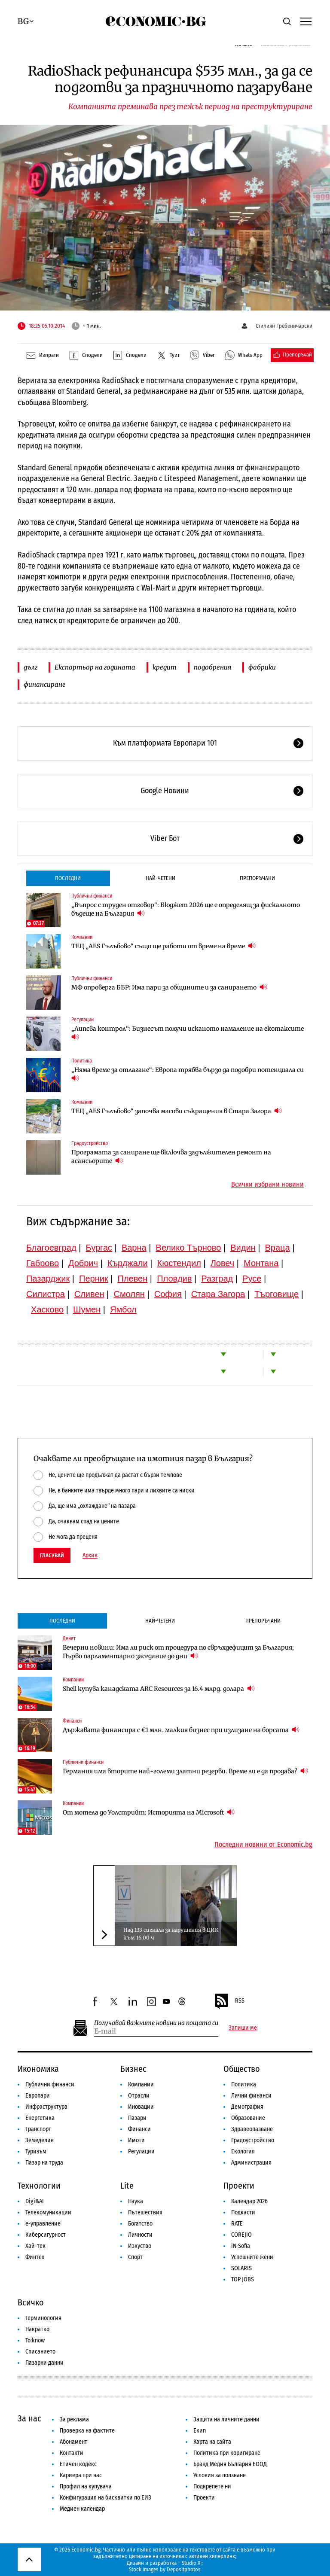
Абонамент (73, 2441)
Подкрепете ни (212, 2486)
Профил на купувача (86, 2486)
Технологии (39, 2185)
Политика (81, 1061)
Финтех (34, 2257)
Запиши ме (243, 2028)
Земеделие (39, 2140)
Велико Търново (188, 1247)
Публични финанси (91, 896)
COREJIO (241, 2234)
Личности (140, 2234)
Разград (217, 1278)
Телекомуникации (48, 2212)
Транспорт (38, 2129)
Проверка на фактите (87, 2430)
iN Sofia (240, 2246)
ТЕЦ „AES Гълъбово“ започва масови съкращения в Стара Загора (176, 1111)
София (168, 1294)
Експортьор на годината (95, 667)
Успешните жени (252, 2257)
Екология (243, 2151)
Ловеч (223, 1263)
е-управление (43, 2223)
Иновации (141, 2106)
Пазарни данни (44, 2362)
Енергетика (40, 2118)
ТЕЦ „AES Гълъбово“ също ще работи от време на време (163, 946)
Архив (90, 1556)
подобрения (212, 667)
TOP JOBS (242, 2279)
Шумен (87, 1309)
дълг (30, 667)
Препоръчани (257, 878)
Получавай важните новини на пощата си (156, 2023)
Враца (277, 1247)
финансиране (45, 684)
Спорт (135, 2257)
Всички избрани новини (267, 1184)
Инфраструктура (46, 2106)
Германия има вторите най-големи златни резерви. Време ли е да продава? (185, 1771)
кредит (165, 667)
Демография (247, 2106)
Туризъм (35, 2151)
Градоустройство (89, 1143)
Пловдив (174, 1278)
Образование (248, 2118)
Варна (134, 1247)
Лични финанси (251, 2095)
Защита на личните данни (226, 2419)
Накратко (37, 2329)
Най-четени (160, 878)
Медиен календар (82, 2508)
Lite (127, 2185)
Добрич (83, 1263)
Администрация (251, 2162)
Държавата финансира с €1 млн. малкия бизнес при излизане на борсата (181, 1730)
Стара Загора (218, 1294)
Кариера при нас (81, 2475)
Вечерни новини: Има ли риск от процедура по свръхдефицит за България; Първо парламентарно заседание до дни (178, 1652)
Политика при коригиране (226, 2453)
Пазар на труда (44, 2162)
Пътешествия (145, 2212)
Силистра (45, 1294)
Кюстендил (179, 1263)
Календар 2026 (249, 2201)
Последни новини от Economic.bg (263, 1844)
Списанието (40, 2351)
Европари (37, 2095)
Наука (135, 2201)
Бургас (99, 1247)
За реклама (74, 2419)
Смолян (128, 1294)
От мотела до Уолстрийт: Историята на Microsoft (149, 1812)
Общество (241, 2068)
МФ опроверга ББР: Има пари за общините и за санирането (169, 987)
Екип (199, 2430)
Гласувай (52, 1555)
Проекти (238, 2185)
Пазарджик (48, 1278)
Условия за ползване (219, 2475)
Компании (81, 937)
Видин (242, 1247)
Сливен (89, 1294)
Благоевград (51, 1247)
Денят (69, 1638)
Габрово (42, 1263)
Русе (251, 1278)
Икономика (38, 2068)
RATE (237, 2223)
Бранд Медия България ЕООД (230, 2464)
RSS (229, 2001)
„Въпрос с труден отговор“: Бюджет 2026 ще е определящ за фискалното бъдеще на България (185, 909)
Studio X (191, 2563)
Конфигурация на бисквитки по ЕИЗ (105, 2497)
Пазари (137, 2118)
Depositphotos (184, 2569)
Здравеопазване (252, 2129)
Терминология (43, 2318)
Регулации (82, 1020)
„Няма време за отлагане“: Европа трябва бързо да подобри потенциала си (187, 1074)
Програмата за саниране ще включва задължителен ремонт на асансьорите (171, 1156)
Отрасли (139, 2095)
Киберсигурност (45, 2234)
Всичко (31, 2302)
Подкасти (243, 2212)
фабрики (262, 667)
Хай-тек (35, 2246)
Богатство (140, 2223)
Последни (68, 878)
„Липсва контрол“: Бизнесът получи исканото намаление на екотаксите (187, 1032)
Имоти (136, 2140)
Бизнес (133, 2068)
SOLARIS (241, 2268)
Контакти (71, 2453)
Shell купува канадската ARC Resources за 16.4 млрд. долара (159, 1688)
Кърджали (127, 1263)
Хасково (47, 1309)
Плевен (133, 1278)
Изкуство (139, 2246)
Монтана (261, 1263)
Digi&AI (34, 2201)
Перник (93, 1278)
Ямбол (123, 1309)
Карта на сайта (212, 2441)
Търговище (276, 1294)
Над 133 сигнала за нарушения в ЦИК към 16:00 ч (171, 1934)
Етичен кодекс (78, 2464)
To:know (35, 2340)
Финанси (72, 1721)
